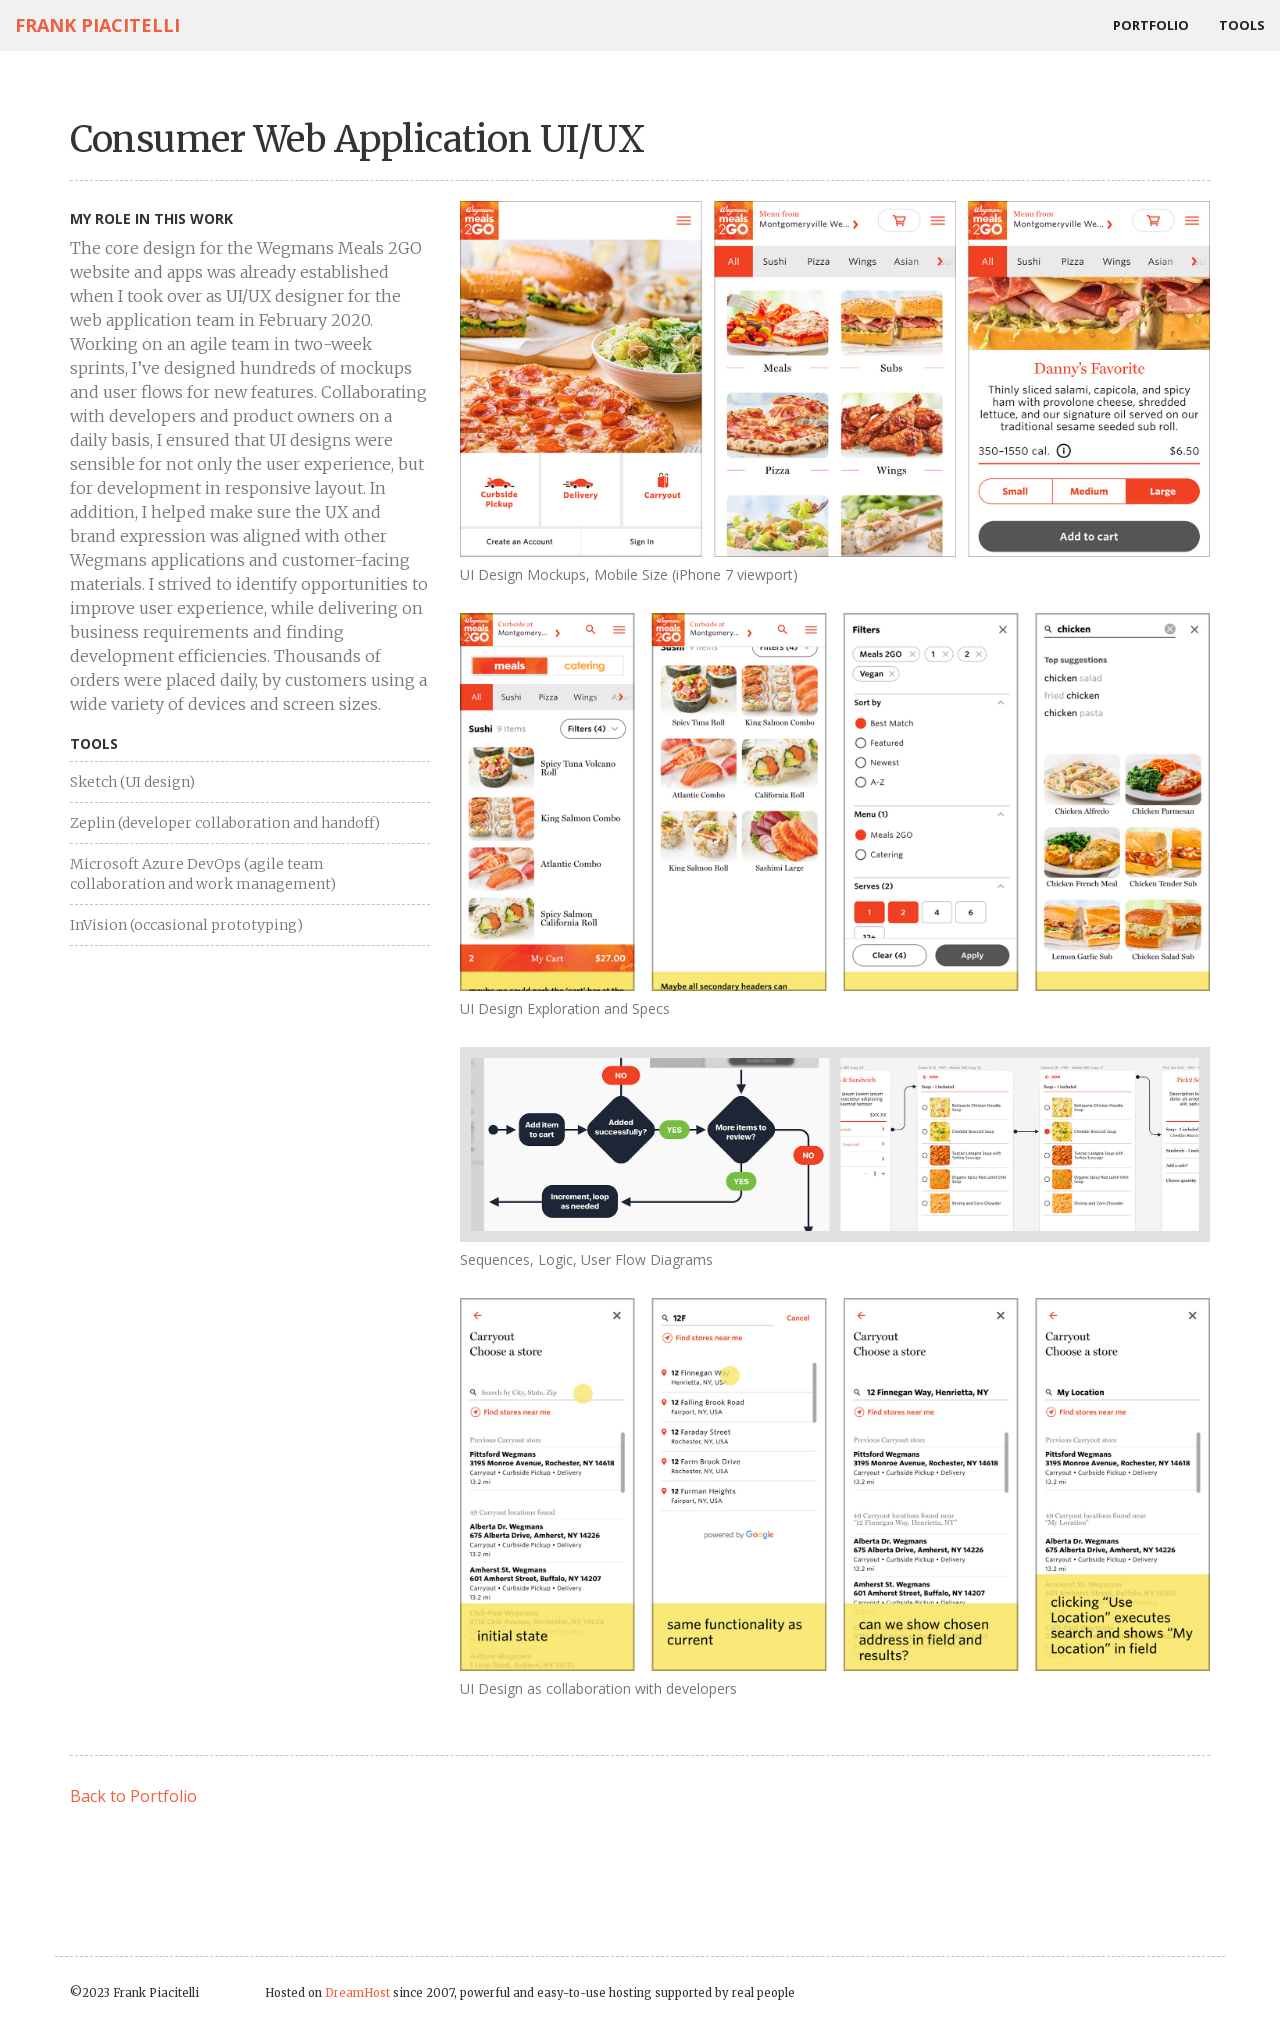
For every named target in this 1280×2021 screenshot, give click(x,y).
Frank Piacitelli (97, 25)
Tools (1242, 25)
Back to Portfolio (133, 1796)
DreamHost (357, 1993)
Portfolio (1151, 25)
